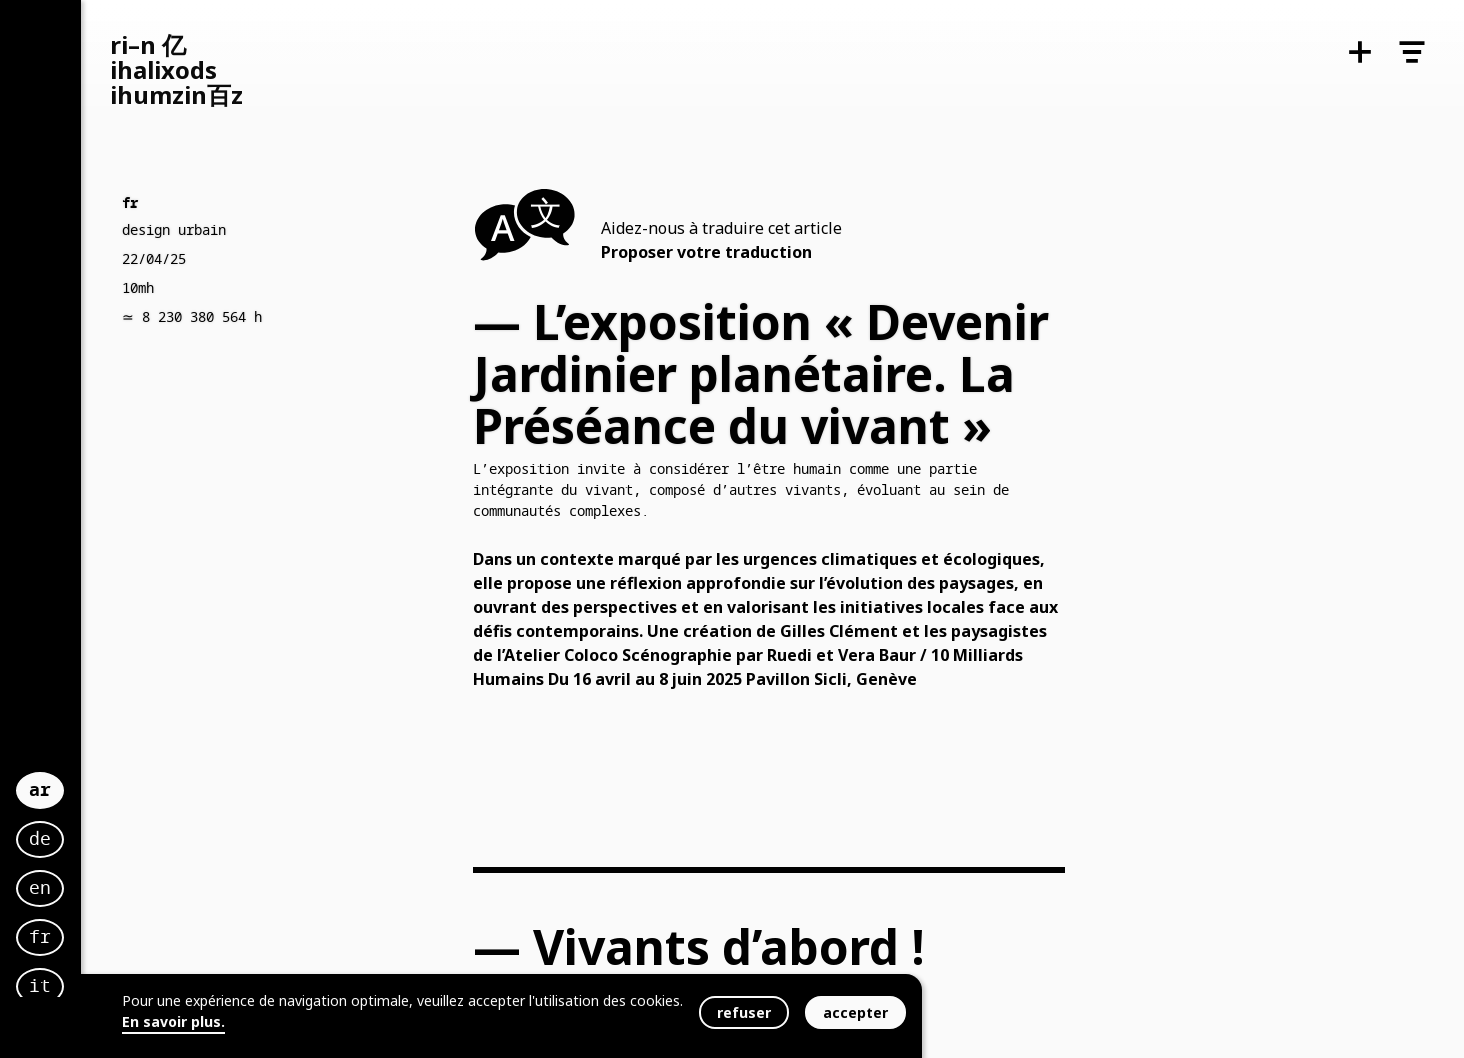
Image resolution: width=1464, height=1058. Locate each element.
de (71, 821)
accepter (855, 1012)
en (71, 870)
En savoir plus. (173, 1021)
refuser (744, 1012)
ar (71, 768)
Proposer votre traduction (706, 252)
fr (71, 919)
